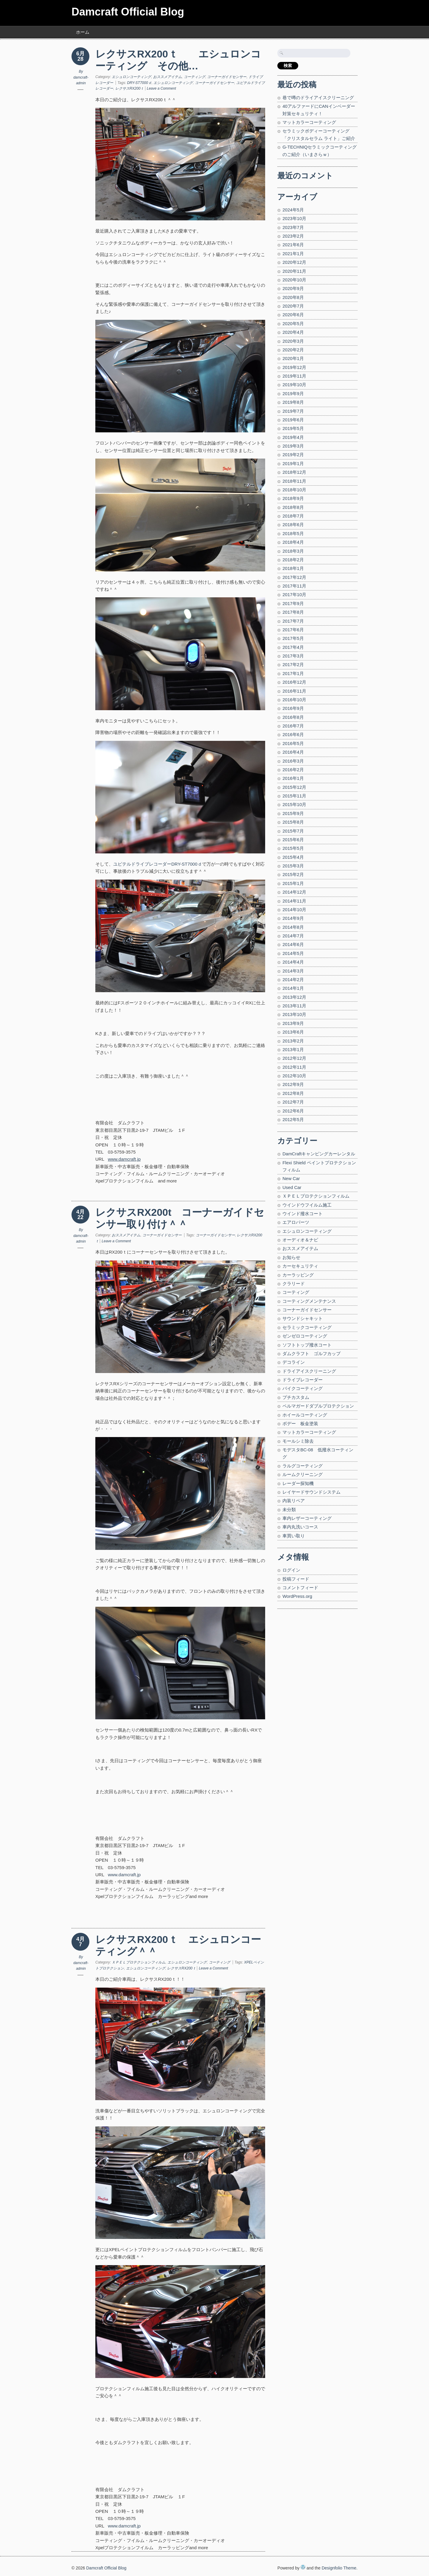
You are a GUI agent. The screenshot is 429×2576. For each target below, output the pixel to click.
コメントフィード (300, 1587)
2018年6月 (293, 524)
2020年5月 (293, 323)
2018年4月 (293, 542)
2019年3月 (293, 445)
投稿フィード (295, 1578)
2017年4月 (293, 647)
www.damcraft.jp (124, 1874)
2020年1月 (293, 358)
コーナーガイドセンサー (226, 77)
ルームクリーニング (302, 1474)
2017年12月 (294, 577)
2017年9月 (293, 603)
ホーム (82, 32)
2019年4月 (293, 437)
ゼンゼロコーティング (304, 1335)
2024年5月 (293, 209)
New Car (291, 1178)
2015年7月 (293, 830)
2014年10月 (294, 909)
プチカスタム (295, 1397)
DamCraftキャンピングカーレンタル (318, 1153)
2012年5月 (293, 1119)
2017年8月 (293, 612)
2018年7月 (293, 515)
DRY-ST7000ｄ (139, 83)
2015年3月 (293, 865)
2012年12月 (294, 1058)
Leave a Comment (161, 88)
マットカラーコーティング (309, 122)
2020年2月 (293, 349)
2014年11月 (294, 900)
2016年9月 (293, 708)
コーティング (194, 77)
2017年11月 (294, 585)
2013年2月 (293, 1040)
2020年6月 (293, 314)
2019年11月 (294, 375)
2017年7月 (293, 621)
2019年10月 (294, 384)
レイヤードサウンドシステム (311, 1492)
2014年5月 (293, 953)
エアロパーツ (295, 1222)
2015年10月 (294, 804)
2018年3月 (293, 551)
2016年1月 (293, 778)
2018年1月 (293, 568)
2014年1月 (293, 988)
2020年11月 (294, 271)
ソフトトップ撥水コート (307, 1344)
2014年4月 (293, 961)
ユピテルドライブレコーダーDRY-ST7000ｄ (157, 864)
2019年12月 (294, 367)
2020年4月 (293, 332)
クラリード (293, 1283)
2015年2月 (293, 874)
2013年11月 (294, 1005)
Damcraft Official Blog (128, 12)
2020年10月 (294, 279)
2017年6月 (293, 629)
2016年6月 (293, 734)
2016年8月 (293, 717)
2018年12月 (294, 472)
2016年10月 (294, 699)
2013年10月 (294, 1014)
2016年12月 (294, 682)
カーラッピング (298, 1274)
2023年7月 (293, 227)
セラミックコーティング (307, 1327)
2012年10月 (294, 1075)
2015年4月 (293, 857)
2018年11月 (294, 481)
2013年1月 (293, 1049)
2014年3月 (293, 970)
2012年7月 (293, 1101)
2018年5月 (293, 533)
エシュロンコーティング (131, 77)
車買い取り (293, 1535)
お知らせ (291, 1257)
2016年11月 (294, 691)
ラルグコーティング (302, 1465)
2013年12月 (294, 997)
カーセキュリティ (300, 1265)
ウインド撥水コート (302, 1213)
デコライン (293, 1362)
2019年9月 (293, 393)
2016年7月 (293, 725)
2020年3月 (293, 341)
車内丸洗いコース (300, 1526)
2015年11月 (294, 795)
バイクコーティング (302, 1388)
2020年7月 (293, 305)
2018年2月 (293, 559)
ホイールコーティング (304, 1414)
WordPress (303, 2567)
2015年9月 (293, 813)
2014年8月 (293, 927)
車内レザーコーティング (307, 1518)
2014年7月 (293, 935)
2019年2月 (293, 454)
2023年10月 (294, 218)
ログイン (291, 1570)
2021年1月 (293, 253)
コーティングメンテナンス (309, 1301)
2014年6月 (293, 944)
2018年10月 (294, 489)
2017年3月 (293, 655)
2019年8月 (293, 402)
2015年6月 (293, 839)
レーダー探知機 (298, 1483)
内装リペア (293, 1500)
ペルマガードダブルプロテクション (318, 1405)
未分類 (289, 1509)
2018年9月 (293, 498)
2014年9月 (293, 918)
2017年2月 (293, 664)
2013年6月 (293, 1031)
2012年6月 (293, 1110)
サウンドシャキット (302, 1318)
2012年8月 (293, 1093)
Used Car (291, 1187)
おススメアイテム (167, 77)
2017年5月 (293, 638)
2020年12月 (294, 262)
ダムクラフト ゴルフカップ (311, 1353)
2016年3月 (293, 760)
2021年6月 (293, 244)
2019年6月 (293, 419)
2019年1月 (293, 463)
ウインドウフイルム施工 (307, 1204)
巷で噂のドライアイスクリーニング (318, 97)
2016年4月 (293, 752)
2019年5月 (293, 428)
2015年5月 (293, 848)
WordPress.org (297, 1596)
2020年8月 (293, 297)
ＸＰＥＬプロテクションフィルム (138, 1962)
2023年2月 (293, 236)
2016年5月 (293, 743)
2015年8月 (293, 822)
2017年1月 (293, 673)
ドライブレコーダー (302, 1379)
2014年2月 (293, 979)
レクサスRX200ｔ (129, 88)
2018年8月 (293, 507)
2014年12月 (294, 891)
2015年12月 (294, 787)
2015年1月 (293, 883)
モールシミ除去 (298, 1441)
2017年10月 (294, 594)
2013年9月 (293, 1023)
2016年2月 (293, 769)
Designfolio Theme (339, 2568)
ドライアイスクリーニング (309, 1371)
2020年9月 (293, 288)
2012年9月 (293, 1084)
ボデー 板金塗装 (300, 1423)
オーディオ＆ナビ (300, 1239)
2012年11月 (294, 1067)
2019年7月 (293, 411)
